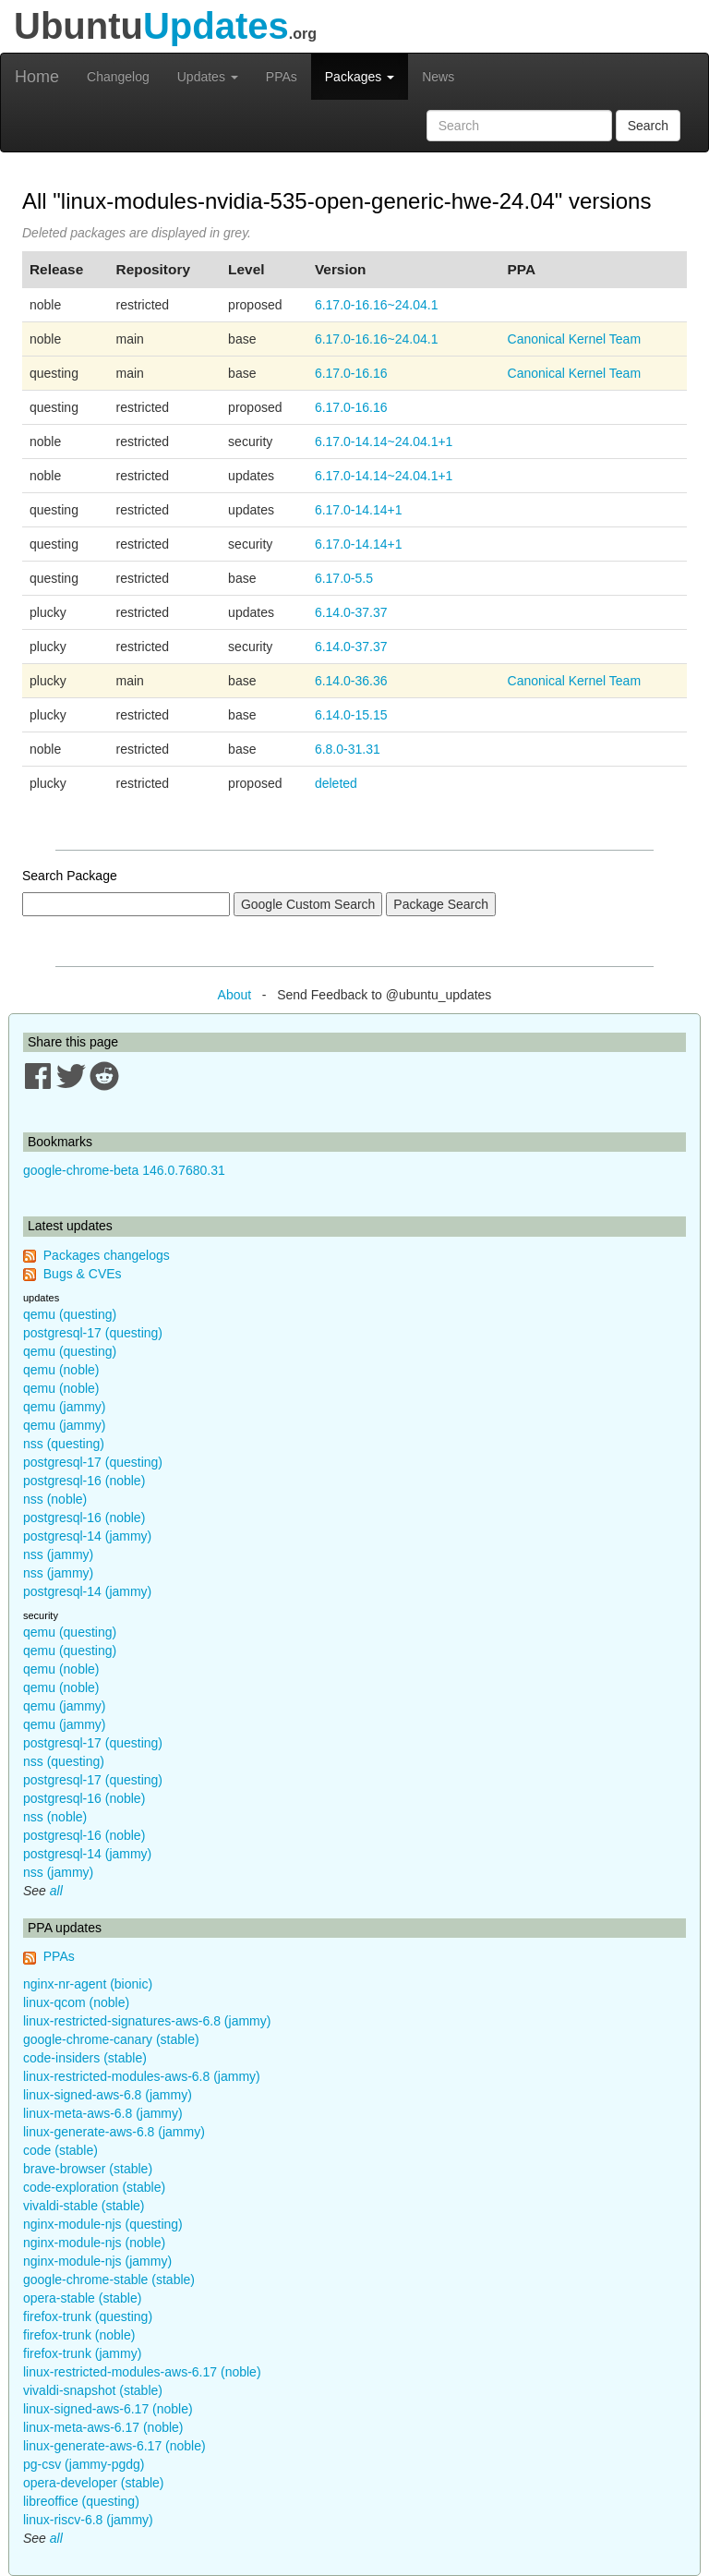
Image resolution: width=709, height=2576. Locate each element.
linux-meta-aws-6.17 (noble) (103, 2427)
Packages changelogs (106, 1255)
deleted (336, 783)
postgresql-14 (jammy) (87, 1536)
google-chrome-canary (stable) (111, 2039)
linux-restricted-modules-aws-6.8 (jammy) (141, 2076)
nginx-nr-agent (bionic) (87, 1984)
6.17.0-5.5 (344, 578)
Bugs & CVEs (82, 1273)
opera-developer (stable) (93, 2482)
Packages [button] (359, 76)
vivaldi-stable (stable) (84, 2205)
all (56, 1890)
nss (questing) (63, 1443)
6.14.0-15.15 (351, 714)
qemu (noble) (61, 1369)
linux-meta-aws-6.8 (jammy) (103, 2113)
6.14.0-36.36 (351, 680)
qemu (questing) (69, 1314)
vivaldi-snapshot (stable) (92, 2390)
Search (648, 125)
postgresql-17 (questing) (92, 1332)
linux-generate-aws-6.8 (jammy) (114, 2131)
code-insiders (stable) (85, 2057)
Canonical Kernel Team (575, 339)
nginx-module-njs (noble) (94, 2242)
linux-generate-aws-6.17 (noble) (114, 2445)
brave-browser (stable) (87, 2168)
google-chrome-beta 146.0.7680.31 (124, 1170)
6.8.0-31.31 (347, 749)
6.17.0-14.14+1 (359, 509)
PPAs (281, 76)
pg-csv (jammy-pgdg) (83, 2464)
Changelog (118, 76)
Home (37, 76)
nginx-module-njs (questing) (103, 2224)
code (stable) (60, 2150)
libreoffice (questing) (81, 2501)
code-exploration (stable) (94, 2187)
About (235, 994)
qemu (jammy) (64, 1406)
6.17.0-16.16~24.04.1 (377, 304)
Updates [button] (207, 76)
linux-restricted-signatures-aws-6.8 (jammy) (146, 2021)
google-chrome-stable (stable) (109, 2279)
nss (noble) (55, 1499)
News (438, 76)
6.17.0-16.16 (351, 373)
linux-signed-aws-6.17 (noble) (108, 2408)
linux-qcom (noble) (76, 2002)
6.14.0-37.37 (351, 612)
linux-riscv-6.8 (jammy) (88, 2519)
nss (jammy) (58, 1554)
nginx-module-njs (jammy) (97, 2261)
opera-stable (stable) (82, 2298)
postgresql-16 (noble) (84, 1480)
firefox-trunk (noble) (79, 2335)
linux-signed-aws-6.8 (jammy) (107, 2094)
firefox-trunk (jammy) (82, 2353)
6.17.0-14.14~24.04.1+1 (383, 441)
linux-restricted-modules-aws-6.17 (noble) (142, 2371)
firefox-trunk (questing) (87, 2316)
